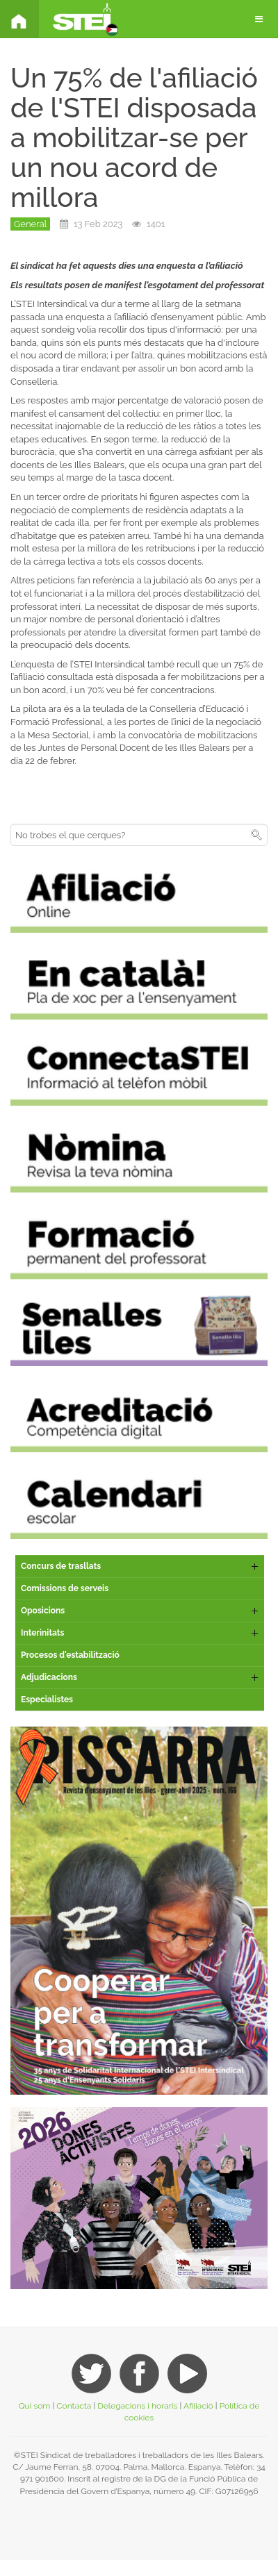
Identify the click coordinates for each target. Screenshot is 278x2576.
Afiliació (198, 2406)
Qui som (35, 2406)
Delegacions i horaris (137, 2406)
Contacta (73, 2406)
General (30, 224)
